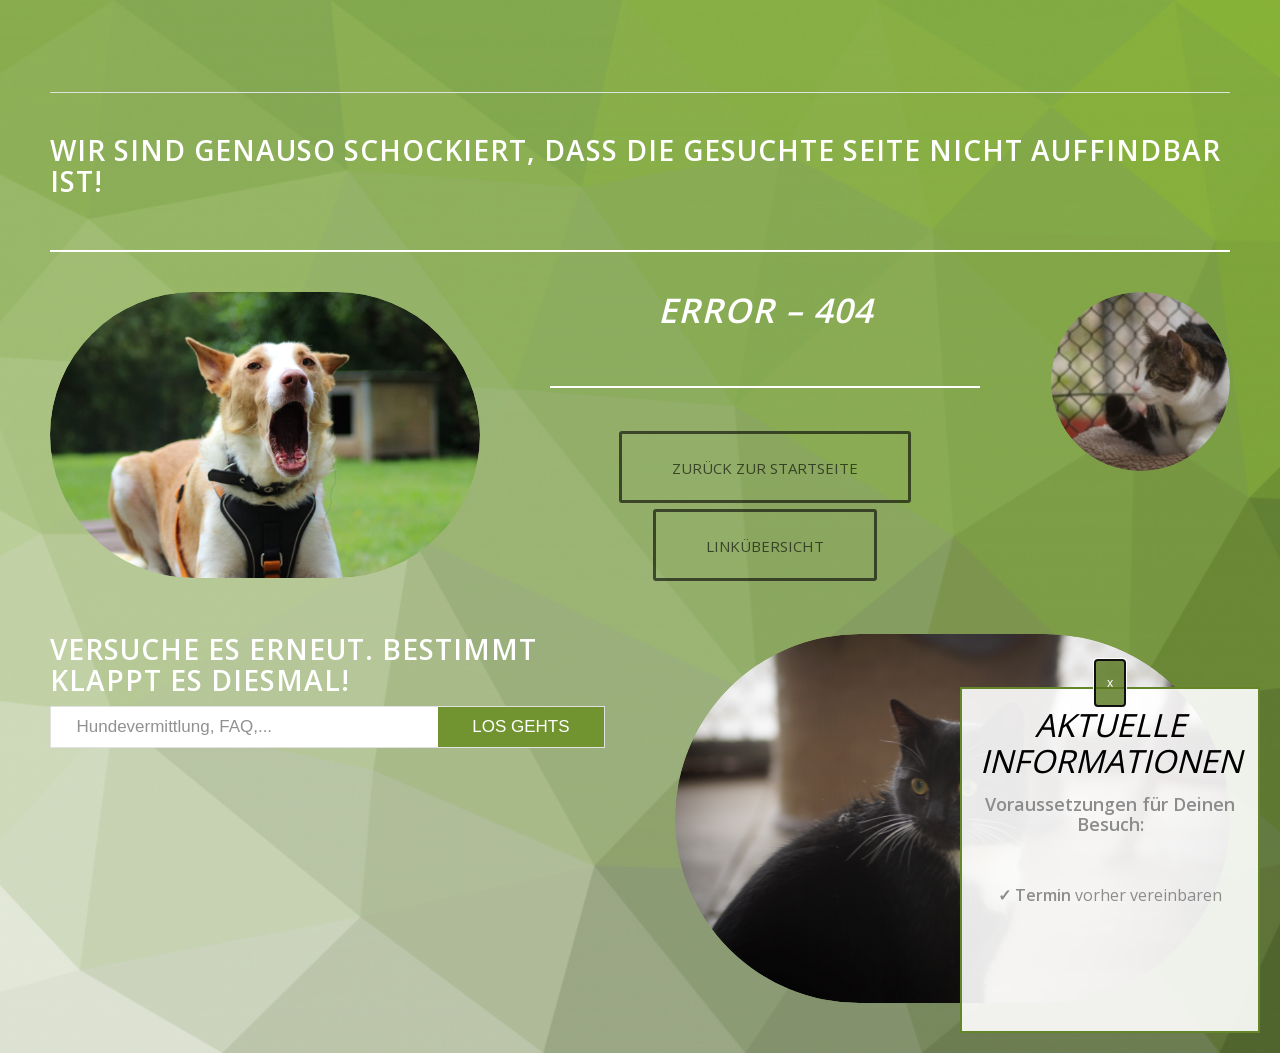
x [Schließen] (1110, 693)
